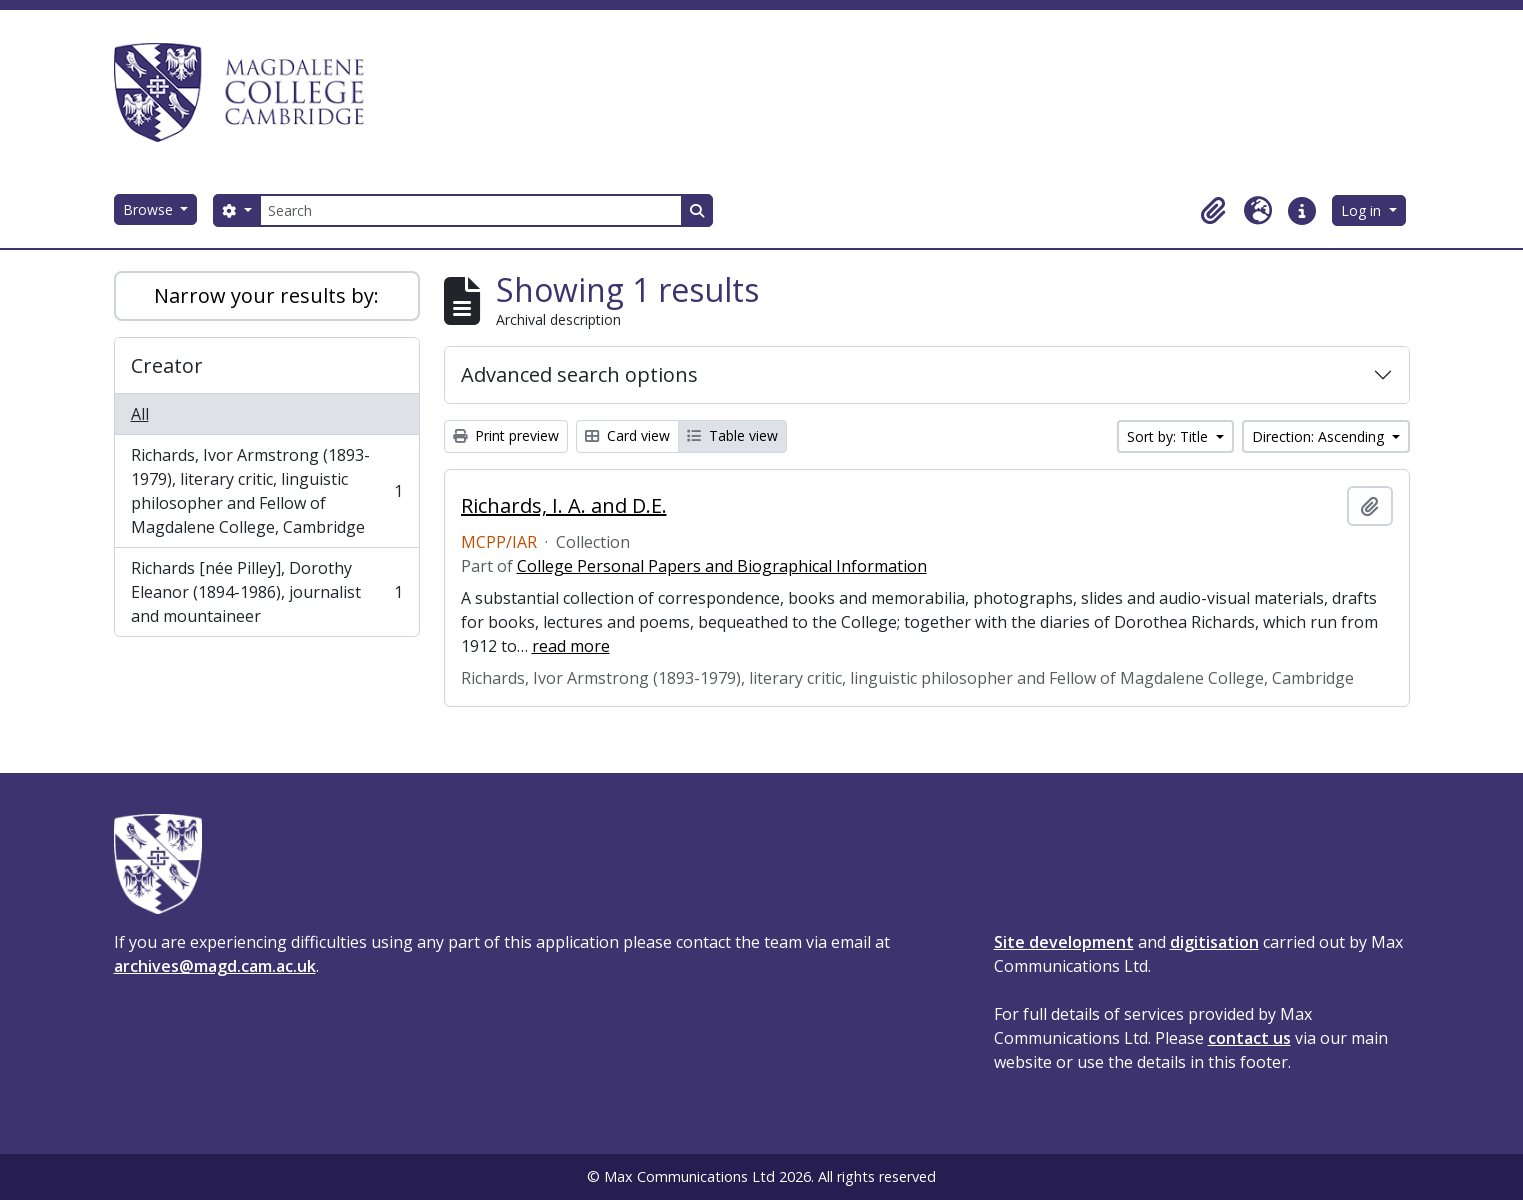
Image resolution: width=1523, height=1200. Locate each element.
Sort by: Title (1169, 436)
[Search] (471, 210)
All (140, 414)
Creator (167, 365)
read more (571, 646)
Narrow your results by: (266, 295)
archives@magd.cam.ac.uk (215, 966)
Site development (1064, 942)
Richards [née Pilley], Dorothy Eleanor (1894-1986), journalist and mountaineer (266, 592)
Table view (732, 435)
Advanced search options (579, 374)
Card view (627, 435)
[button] (1214, 211)
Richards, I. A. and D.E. (564, 506)
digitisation (1214, 942)
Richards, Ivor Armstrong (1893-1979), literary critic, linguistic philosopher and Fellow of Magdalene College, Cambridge (266, 491)
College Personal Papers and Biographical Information (722, 566)
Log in (1363, 210)
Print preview (506, 435)
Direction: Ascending (1320, 436)
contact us (1249, 1038)
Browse (150, 209)
